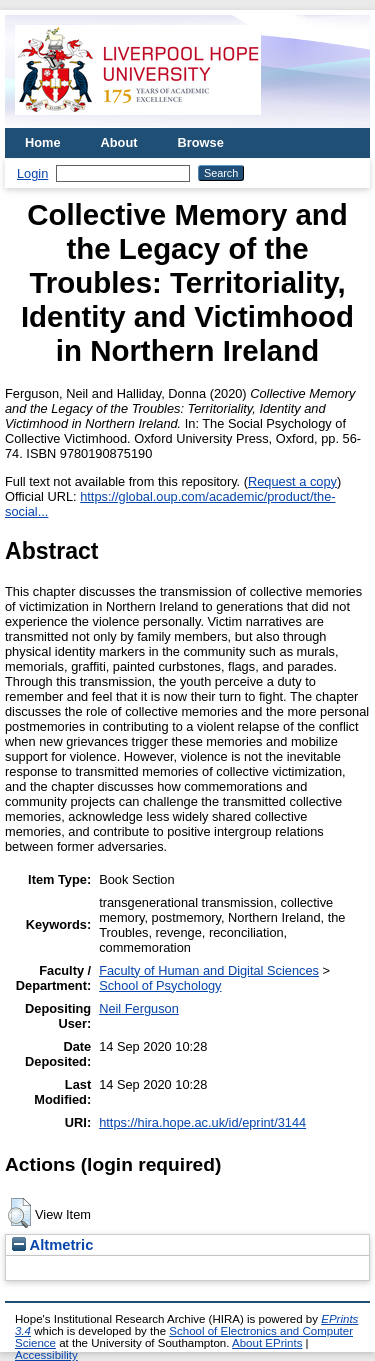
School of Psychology (160, 985)
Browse (201, 142)
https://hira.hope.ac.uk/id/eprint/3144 (202, 1122)
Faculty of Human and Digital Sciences (209, 970)
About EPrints (267, 1343)
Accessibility (46, 1355)
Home (43, 142)
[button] (19, 1213)
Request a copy (292, 481)
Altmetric (52, 1245)
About (119, 142)
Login (32, 173)
